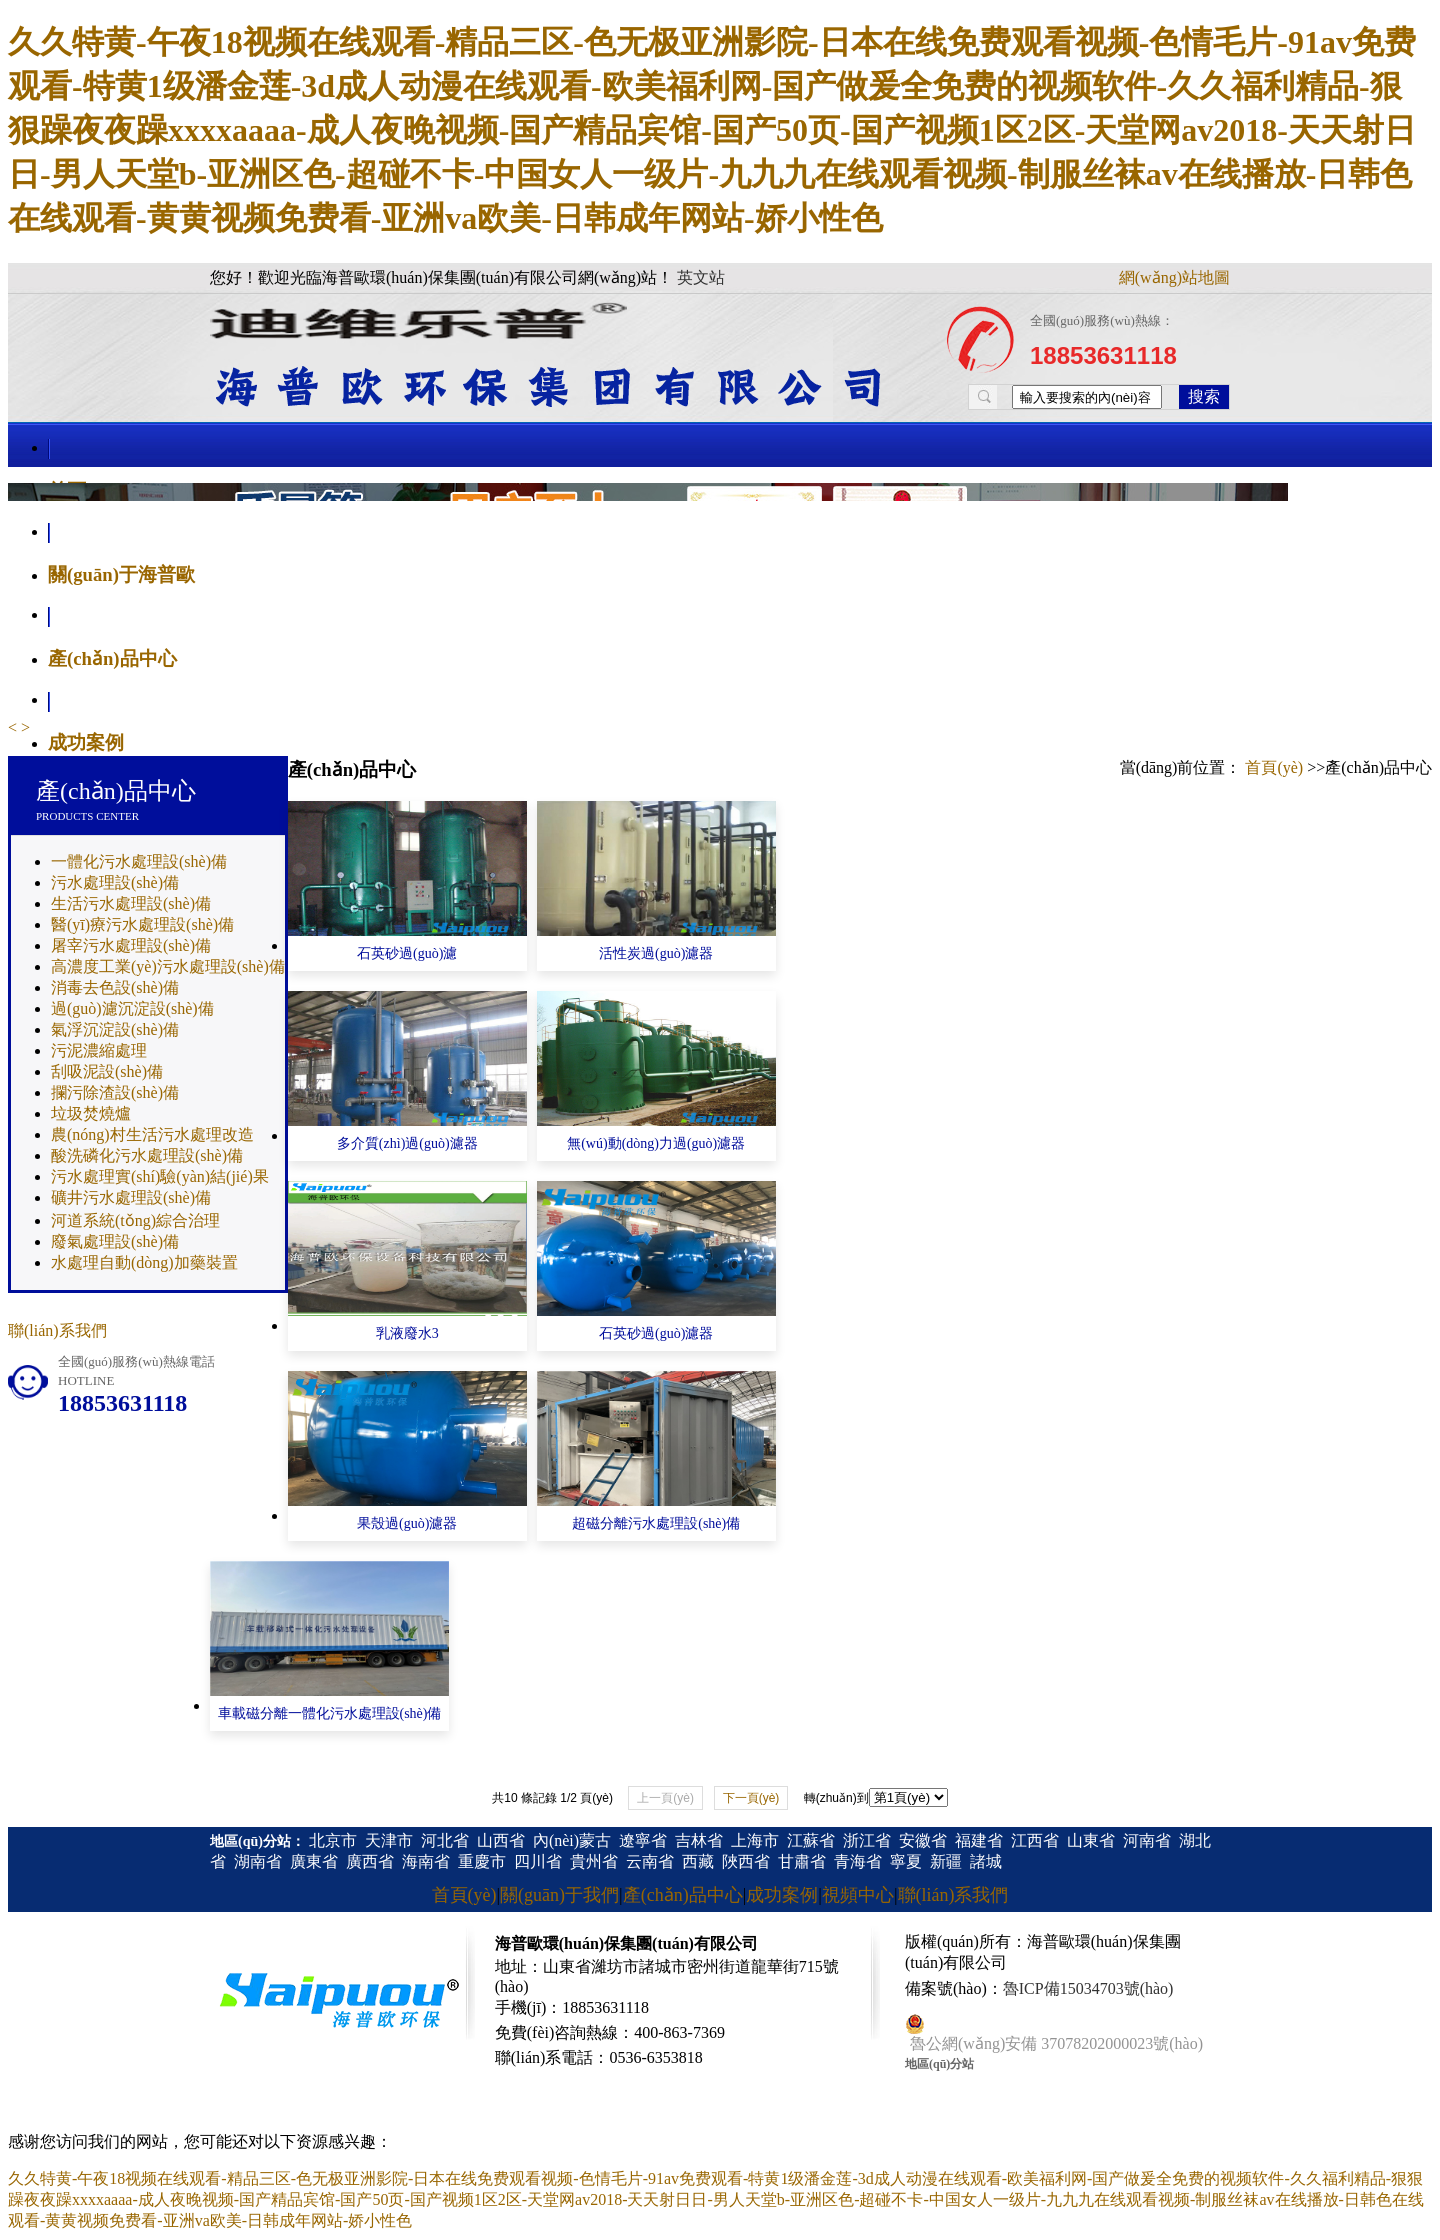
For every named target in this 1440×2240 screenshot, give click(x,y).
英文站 (701, 277)
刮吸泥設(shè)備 (107, 1071)
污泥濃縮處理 (99, 1050)
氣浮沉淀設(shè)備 (115, 1029)
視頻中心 (858, 1895)
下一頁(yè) (751, 1798)
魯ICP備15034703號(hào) (1088, 1988)
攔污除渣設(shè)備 (115, 1092)
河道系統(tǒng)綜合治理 (135, 1220)
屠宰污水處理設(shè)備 (131, 945)
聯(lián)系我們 (57, 1330)
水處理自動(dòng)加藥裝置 (144, 1262)
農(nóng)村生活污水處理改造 (152, 1134)
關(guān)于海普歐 (121, 574)
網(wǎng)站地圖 (1174, 277)
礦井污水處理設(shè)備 (131, 1197)
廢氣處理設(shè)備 (115, 1241)
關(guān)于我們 (559, 1895)
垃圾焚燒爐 (91, 1113)
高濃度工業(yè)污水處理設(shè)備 (168, 966)
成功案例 (86, 742)
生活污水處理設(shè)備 (131, 903)
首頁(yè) (1274, 767)
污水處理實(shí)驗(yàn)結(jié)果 (160, 1176)
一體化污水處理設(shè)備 (139, 861)
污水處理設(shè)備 (115, 882)
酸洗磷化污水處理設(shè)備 (147, 1155)
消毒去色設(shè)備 (115, 987)
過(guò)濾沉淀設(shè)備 (132, 1008)
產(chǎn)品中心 (112, 658)
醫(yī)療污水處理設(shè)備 (142, 924)
